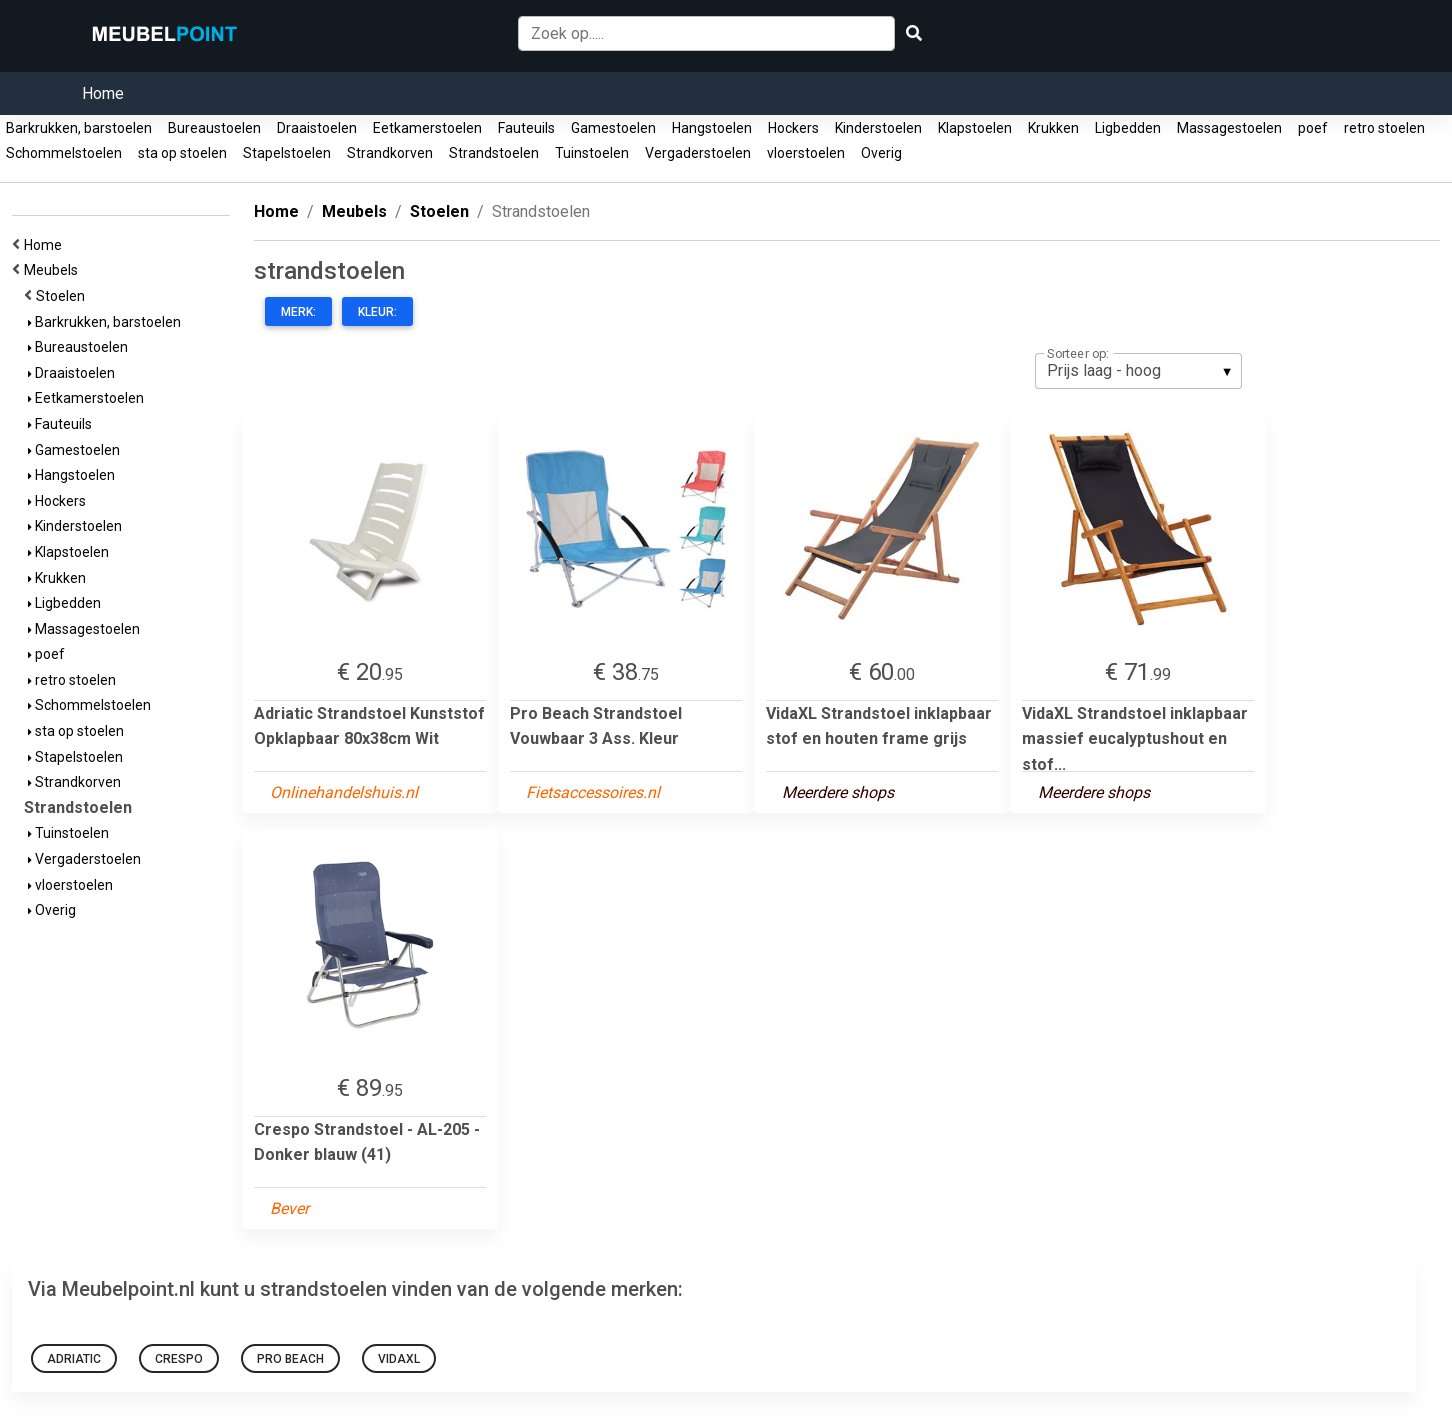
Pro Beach (290, 1359)
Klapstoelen (975, 128)
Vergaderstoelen (698, 153)
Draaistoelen (317, 128)
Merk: (298, 312)
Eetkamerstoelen (427, 128)
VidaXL (399, 1359)
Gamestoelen (613, 128)
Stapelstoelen (287, 153)
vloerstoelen (806, 153)
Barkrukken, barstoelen (79, 128)
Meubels (54, 270)
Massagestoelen (1229, 128)
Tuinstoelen (592, 153)
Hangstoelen (712, 128)
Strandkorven (390, 153)
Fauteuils (526, 128)
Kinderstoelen (878, 128)
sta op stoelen (182, 153)
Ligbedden (1128, 128)
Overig (881, 153)
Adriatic (74, 1359)
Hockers (793, 128)
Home (103, 93)
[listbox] (1138, 371)
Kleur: (377, 312)
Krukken (1053, 128)
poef (1313, 128)
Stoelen (63, 296)
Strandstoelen (494, 153)
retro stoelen (1384, 128)
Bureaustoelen (214, 128)
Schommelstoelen (64, 153)
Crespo (179, 1359)
